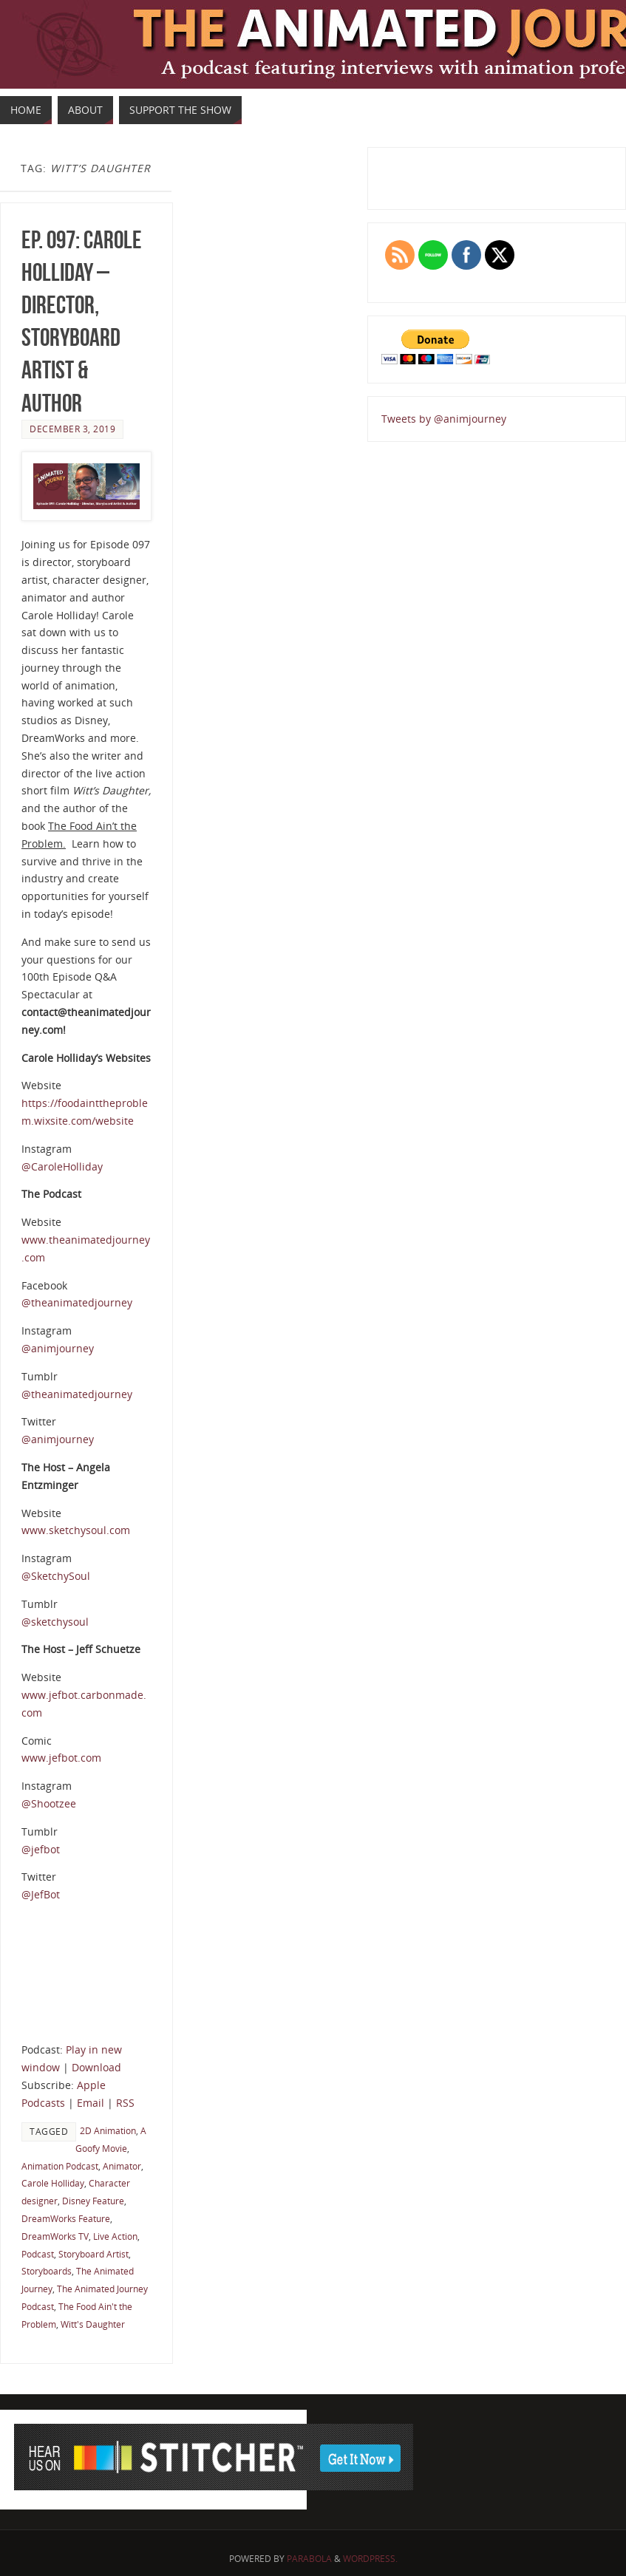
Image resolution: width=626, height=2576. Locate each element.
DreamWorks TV (55, 2236)
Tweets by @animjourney (443, 419)
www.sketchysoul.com (75, 1530)
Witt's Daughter (93, 2324)
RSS (125, 2103)
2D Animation (108, 2130)
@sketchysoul (55, 1622)
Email (90, 2103)
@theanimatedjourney (76, 1302)
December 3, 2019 (72, 429)
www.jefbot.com (61, 1758)
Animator (122, 2166)
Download (96, 2067)
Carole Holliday (52, 2183)
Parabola (309, 2558)
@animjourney (57, 1348)
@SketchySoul (55, 1576)
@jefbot (40, 1849)
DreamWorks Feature (65, 2218)
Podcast (37, 2254)
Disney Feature (93, 2201)
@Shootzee (48, 1803)
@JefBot (40, 1894)
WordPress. (370, 2558)
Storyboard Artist (93, 2254)
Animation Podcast (59, 2166)
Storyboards (46, 2271)
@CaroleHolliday (62, 1166)
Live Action (115, 2236)
